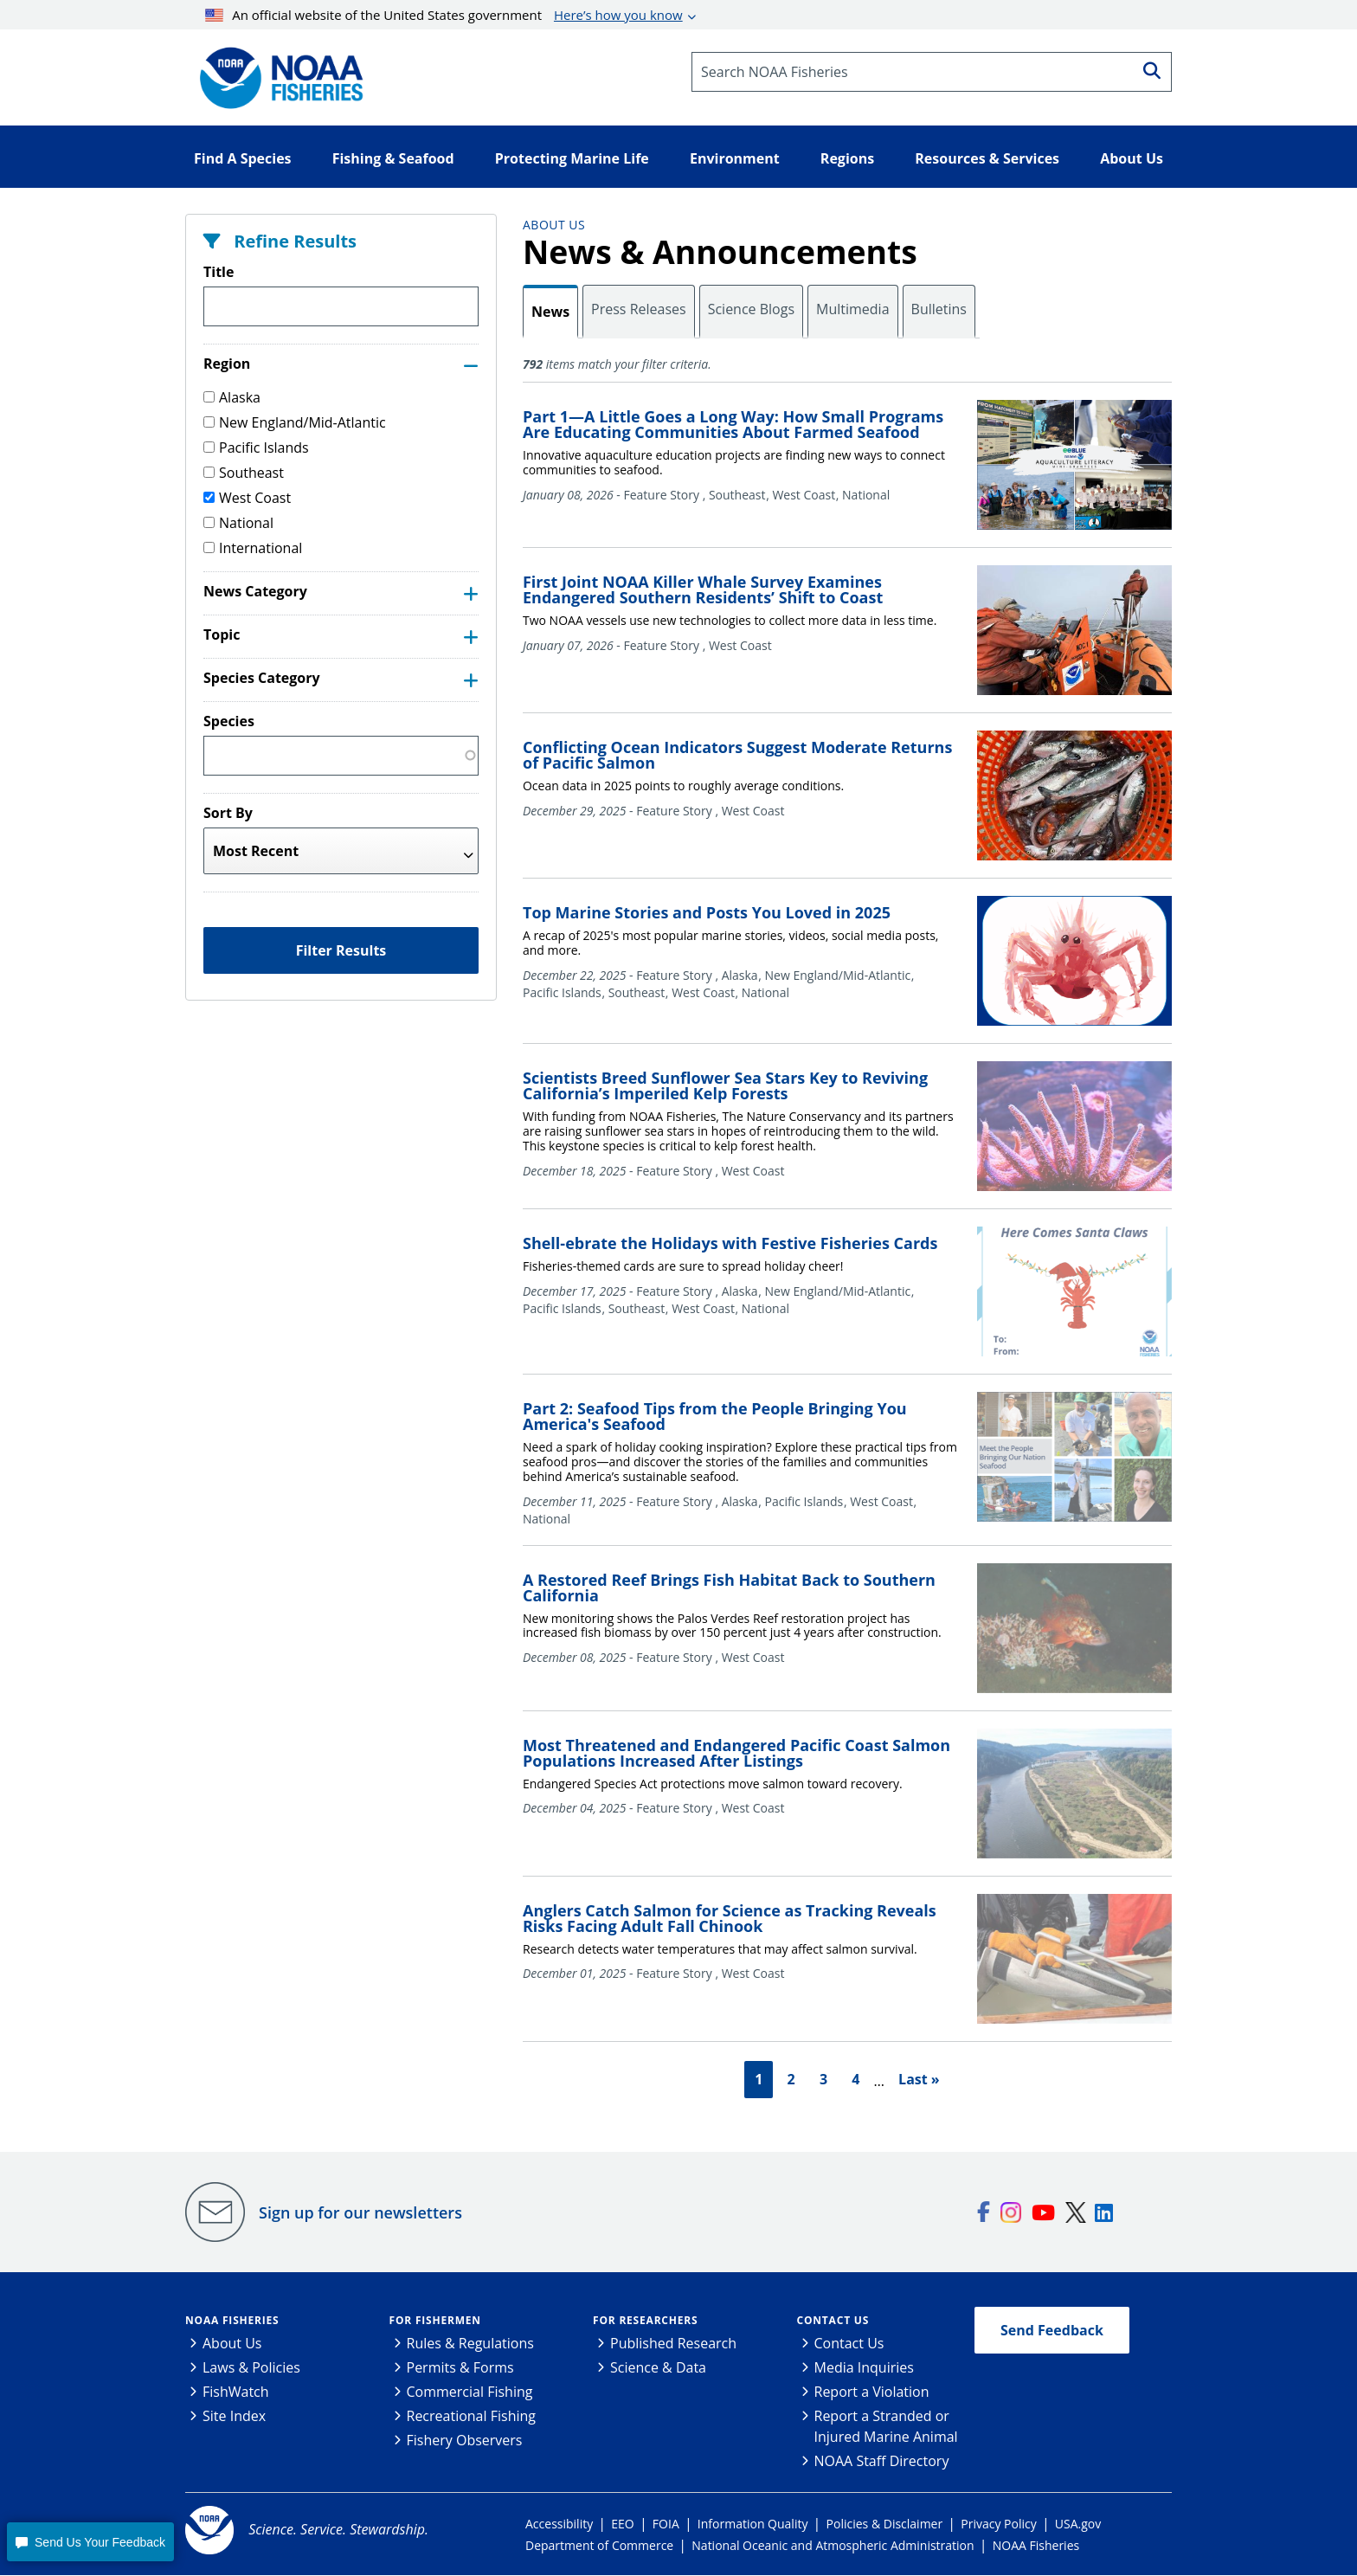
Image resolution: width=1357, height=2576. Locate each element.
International (252, 547)
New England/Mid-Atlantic (294, 422)
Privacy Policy (998, 2524)
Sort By (228, 812)
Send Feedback (1051, 2331)
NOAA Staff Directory (881, 2461)
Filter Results (341, 950)
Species (228, 721)
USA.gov (1078, 2524)
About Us (554, 224)
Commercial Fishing (470, 2392)
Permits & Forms (460, 2368)
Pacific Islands (256, 447)
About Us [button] (1131, 158)
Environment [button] (735, 158)
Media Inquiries (864, 2368)
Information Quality (753, 2524)
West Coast (247, 497)
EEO (622, 2524)
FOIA (666, 2524)
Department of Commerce (599, 2546)
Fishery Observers (465, 2440)
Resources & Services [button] (987, 158)
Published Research (673, 2344)
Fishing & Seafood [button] (393, 158)
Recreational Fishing (471, 2416)
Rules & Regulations (470, 2344)
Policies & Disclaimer (884, 2524)
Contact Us (833, 2321)
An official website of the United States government (444, 14)
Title (218, 271)
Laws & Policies (251, 2368)
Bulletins (939, 309)
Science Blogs (751, 309)
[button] (90, 2541)
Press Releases (638, 309)
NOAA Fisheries (232, 2321)
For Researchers (645, 2321)
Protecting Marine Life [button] (572, 158)
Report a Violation (871, 2392)
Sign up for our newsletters (360, 2212)
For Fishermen (435, 2321)
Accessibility (559, 2524)
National (238, 522)
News (550, 311)
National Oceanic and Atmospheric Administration (832, 2546)
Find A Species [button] (243, 158)
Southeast (243, 472)
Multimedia (853, 309)
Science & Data (658, 2368)
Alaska (231, 397)
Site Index (234, 2416)
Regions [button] (847, 158)
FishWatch (236, 2392)
